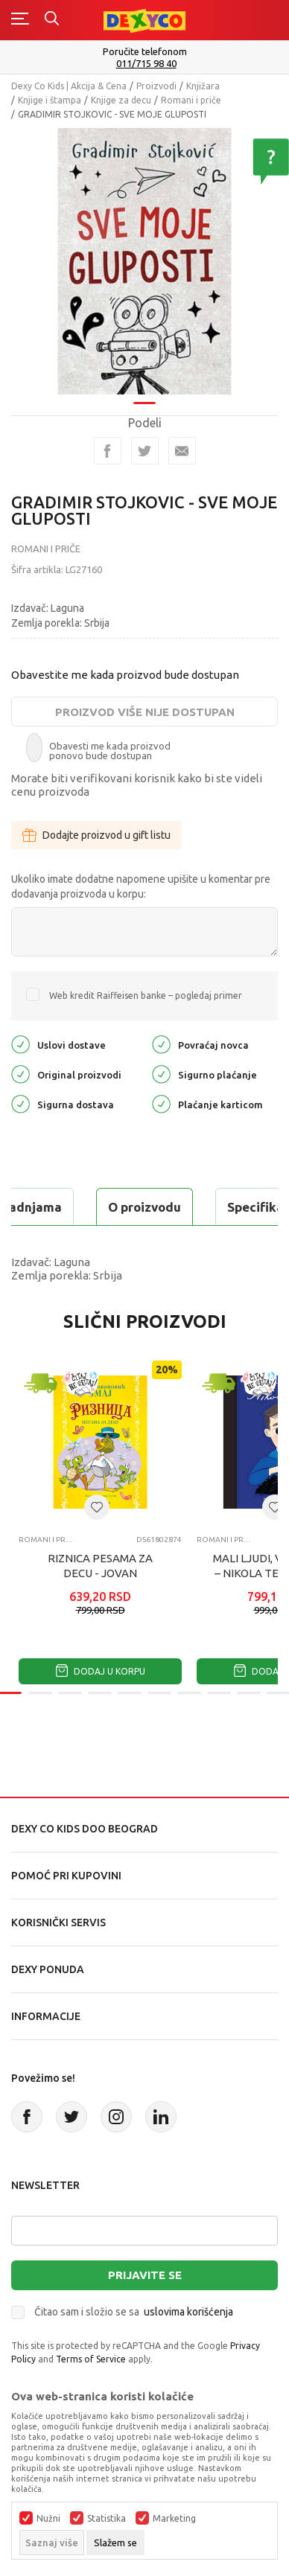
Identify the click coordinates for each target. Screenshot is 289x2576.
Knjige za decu (121, 100)
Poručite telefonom (145, 51)
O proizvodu (144, 1207)
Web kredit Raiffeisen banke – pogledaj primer (145, 995)
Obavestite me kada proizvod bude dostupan (125, 674)
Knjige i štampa (49, 100)
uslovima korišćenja (188, 2312)
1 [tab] (144, 393)
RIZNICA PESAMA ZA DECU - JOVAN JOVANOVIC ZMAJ (100, 1573)
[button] (96, 1507)
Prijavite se (145, 2275)
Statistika (106, 2518)
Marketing (174, 2518)
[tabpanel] (144, 256)
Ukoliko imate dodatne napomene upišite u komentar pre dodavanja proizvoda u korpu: (140, 886)
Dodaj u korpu (100, 1671)
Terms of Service (91, 2359)
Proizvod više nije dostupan (145, 712)
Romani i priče (191, 100)
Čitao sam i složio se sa (133, 2312)
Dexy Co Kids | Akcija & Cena (69, 86)
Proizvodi (156, 86)
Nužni (48, 2518)
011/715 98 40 (146, 63)
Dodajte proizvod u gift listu (96, 835)
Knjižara (203, 86)
